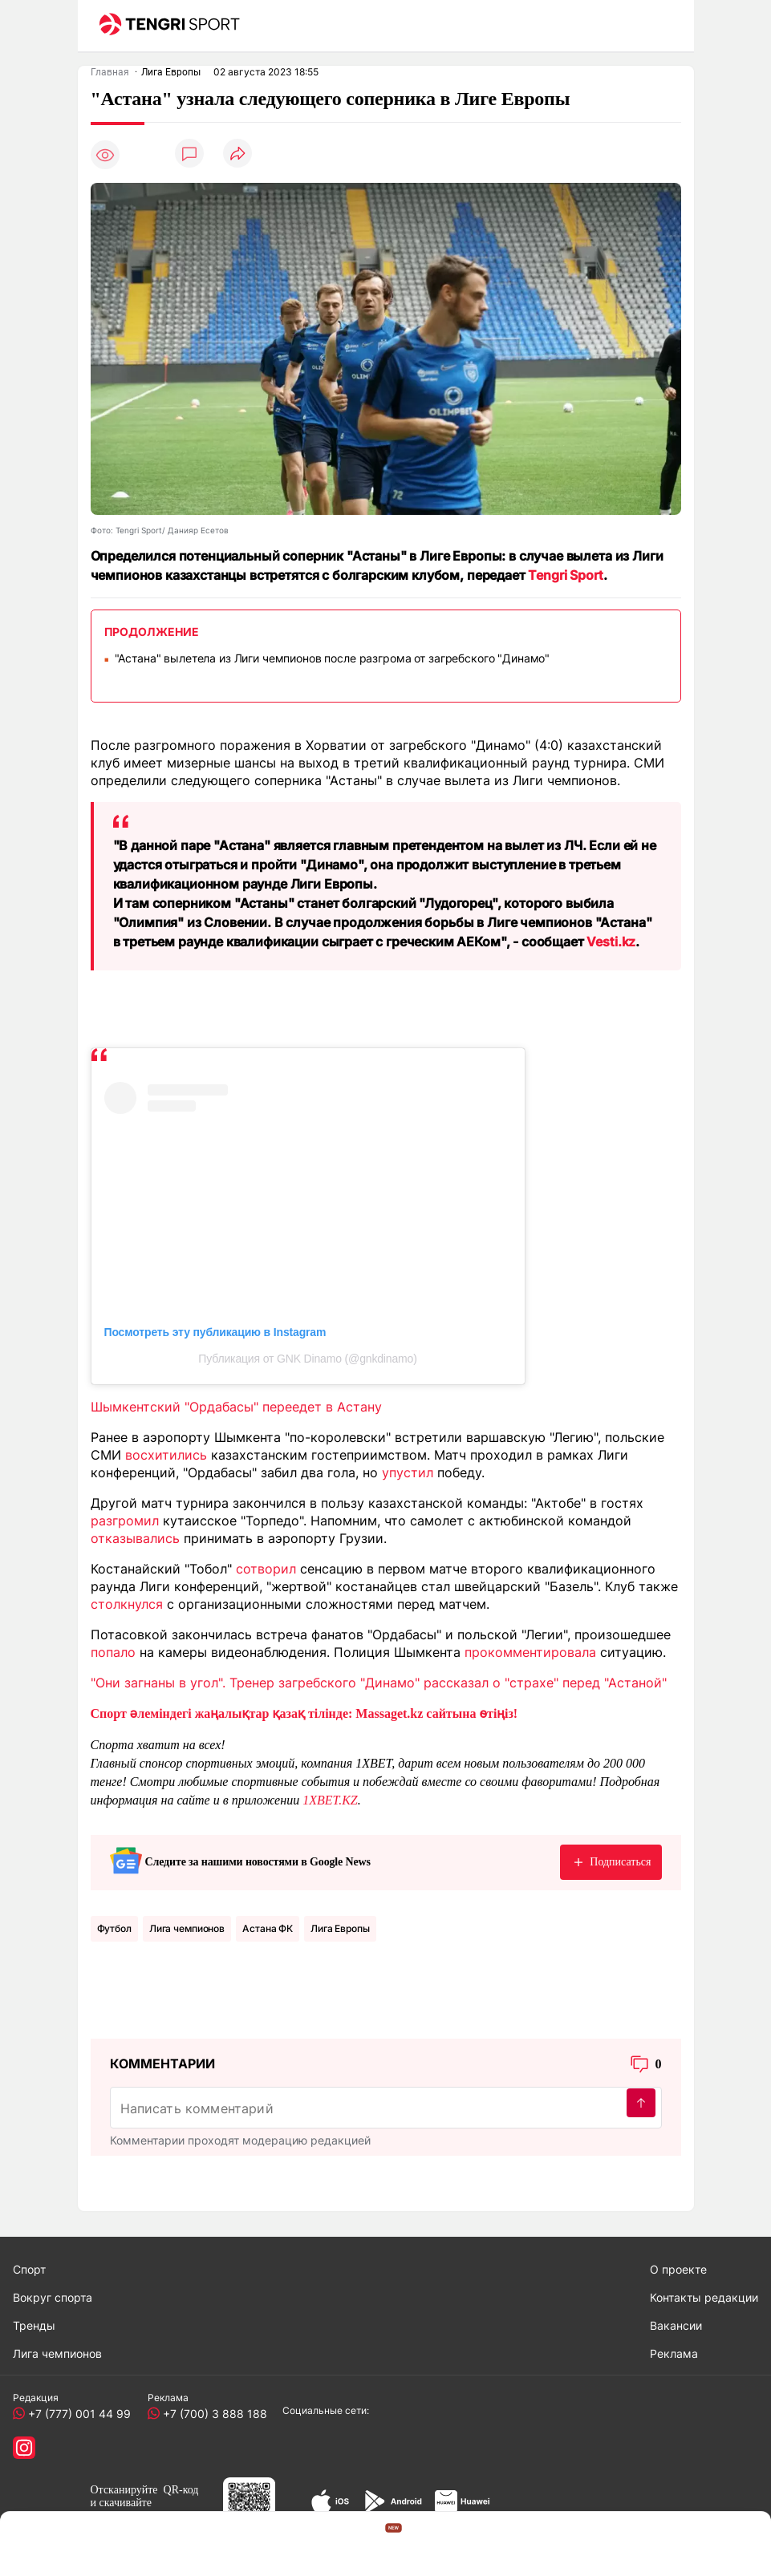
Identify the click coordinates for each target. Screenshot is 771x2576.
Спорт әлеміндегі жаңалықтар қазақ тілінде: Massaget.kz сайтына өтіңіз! (304, 1713)
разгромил (125, 1521)
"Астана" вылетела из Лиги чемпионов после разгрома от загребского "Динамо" (332, 658)
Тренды (34, 2325)
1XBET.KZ (330, 1800)
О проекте (678, 2269)
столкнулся (127, 1604)
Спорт (29, 2269)
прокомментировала (530, 1652)
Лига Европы (340, 1928)
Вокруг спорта (52, 2297)
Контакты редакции (704, 2297)
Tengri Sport (565, 575)
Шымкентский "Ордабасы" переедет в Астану (236, 1407)
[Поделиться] (237, 154)
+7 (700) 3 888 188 (211, 2413)
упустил (407, 1472)
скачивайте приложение (121, 2509)
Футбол (114, 1928)
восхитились (166, 1455)
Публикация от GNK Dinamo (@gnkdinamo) (307, 1358)
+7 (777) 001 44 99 (76, 2413)
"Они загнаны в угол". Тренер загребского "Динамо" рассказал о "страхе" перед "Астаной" (379, 1683)
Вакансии (676, 2325)
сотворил (266, 1569)
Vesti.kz (610, 942)
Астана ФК (267, 1928)
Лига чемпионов (187, 1928)
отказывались (135, 1538)
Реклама (674, 2353)
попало (113, 1652)
